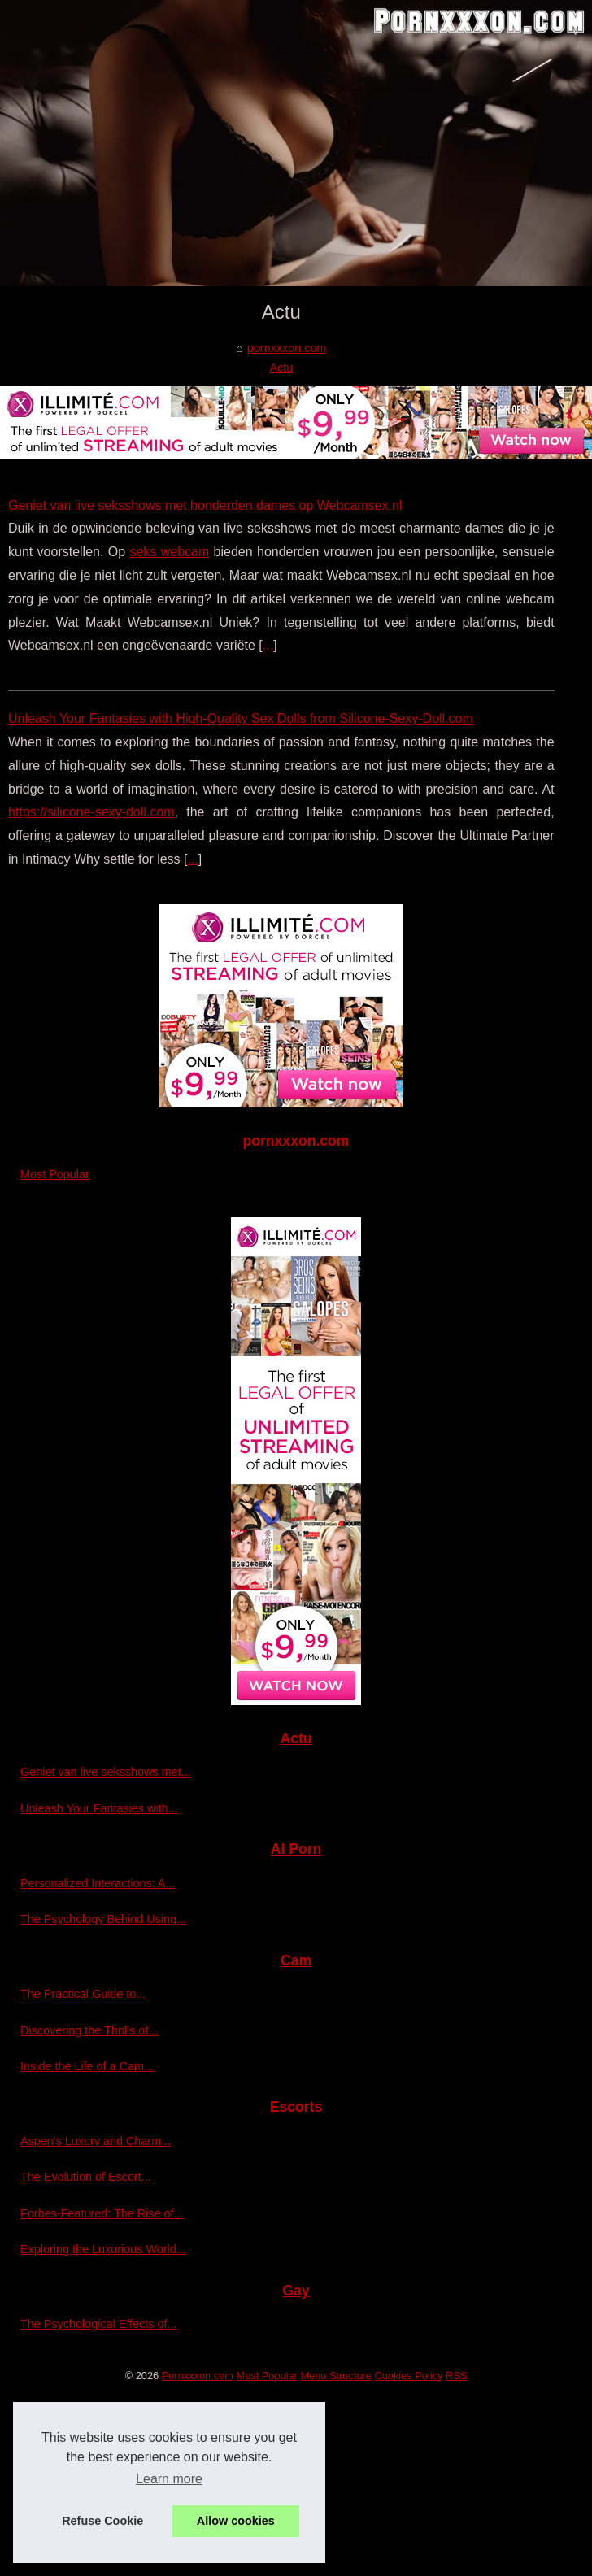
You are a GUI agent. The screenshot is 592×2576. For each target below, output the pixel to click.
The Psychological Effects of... (98, 2323)
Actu (281, 367)
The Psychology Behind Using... (103, 1918)
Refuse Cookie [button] (102, 2520)
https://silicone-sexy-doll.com (91, 812)
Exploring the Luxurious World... (103, 2249)
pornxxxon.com (287, 348)
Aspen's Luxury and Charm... (95, 2140)
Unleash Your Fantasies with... (99, 1808)
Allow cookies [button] (236, 2520)
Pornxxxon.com (197, 2375)
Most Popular (54, 1174)
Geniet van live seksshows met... (105, 1771)
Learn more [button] (169, 2479)
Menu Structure (336, 2375)
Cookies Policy (409, 2375)
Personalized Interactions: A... (97, 1883)
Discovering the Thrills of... (89, 2030)
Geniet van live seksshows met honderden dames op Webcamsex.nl (205, 505)
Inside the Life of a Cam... (87, 2066)
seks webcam (169, 552)
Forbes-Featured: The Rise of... (102, 2213)
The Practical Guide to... (83, 1993)
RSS (456, 2375)
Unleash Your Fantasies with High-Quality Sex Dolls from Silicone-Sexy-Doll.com (240, 718)
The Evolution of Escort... (85, 2176)
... (268, 645)
